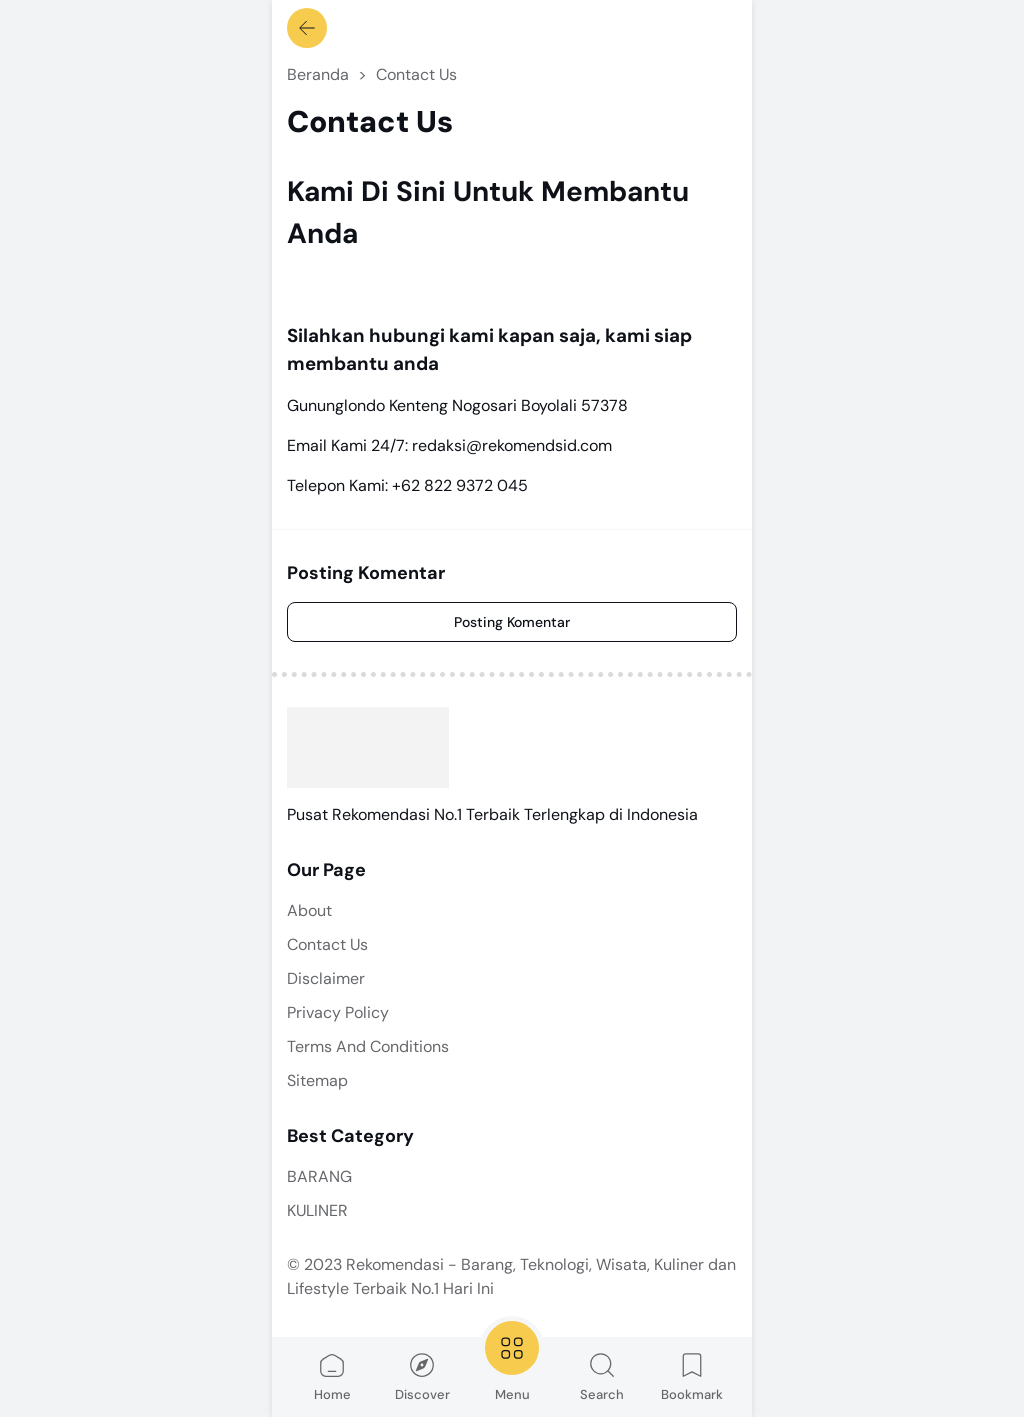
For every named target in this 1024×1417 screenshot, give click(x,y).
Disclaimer (326, 978)
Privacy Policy (338, 1012)
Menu (512, 1359)
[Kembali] (307, 28)
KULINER (317, 1210)
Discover (422, 1376)
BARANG (319, 1176)
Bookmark (692, 1376)
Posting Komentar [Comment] (512, 622)
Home (332, 1376)
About (309, 910)
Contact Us (327, 944)
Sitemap (317, 1080)
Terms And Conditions (368, 1046)
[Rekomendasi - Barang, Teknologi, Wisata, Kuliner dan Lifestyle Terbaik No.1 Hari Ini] (368, 747)
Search (602, 1376)
